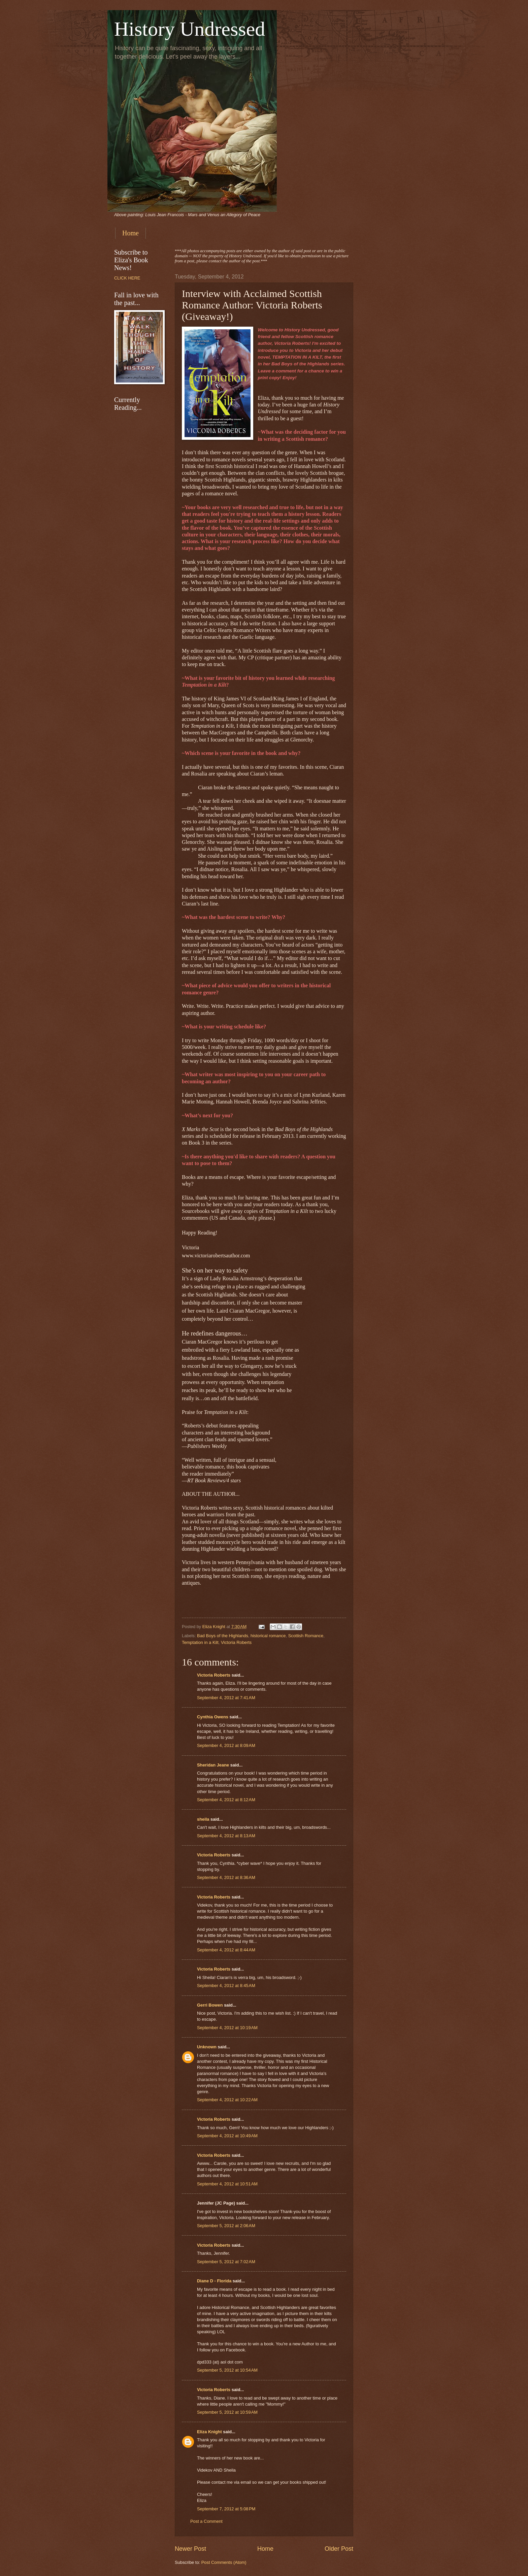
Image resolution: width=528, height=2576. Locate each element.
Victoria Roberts (236, 1642)
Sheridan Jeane (213, 1765)
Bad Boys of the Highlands (222, 1635)
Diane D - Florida (214, 2280)
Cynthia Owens (212, 1716)
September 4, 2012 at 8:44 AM (226, 1949)
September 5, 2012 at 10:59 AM (227, 2412)
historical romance (268, 1635)
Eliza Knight (209, 2431)
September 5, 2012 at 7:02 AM (226, 2261)
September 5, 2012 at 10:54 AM (227, 2370)
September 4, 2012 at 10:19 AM (227, 2027)
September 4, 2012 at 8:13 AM (226, 1835)
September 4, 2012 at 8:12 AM (226, 1799)
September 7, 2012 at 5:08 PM (226, 2508)
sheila (203, 1819)
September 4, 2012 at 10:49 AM (227, 2135)
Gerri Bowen (210, 2005)
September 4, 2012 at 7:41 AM (226, 1697)
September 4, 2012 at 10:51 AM (227, 2183)
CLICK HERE (127, 277)
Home (130, 233)
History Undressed (189, 29)
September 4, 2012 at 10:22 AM (227, 2099)
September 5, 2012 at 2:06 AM (226, 2225)
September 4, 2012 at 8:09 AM (226, 1745)
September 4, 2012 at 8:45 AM (226, 1985)
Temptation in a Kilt (200, 1642)
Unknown (207, 2046)
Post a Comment (206, 2521)
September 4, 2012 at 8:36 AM (226, 1877)
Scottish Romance (305, 1635)
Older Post (339, 2548)
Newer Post (190, 2548)
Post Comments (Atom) (223, 2562)
